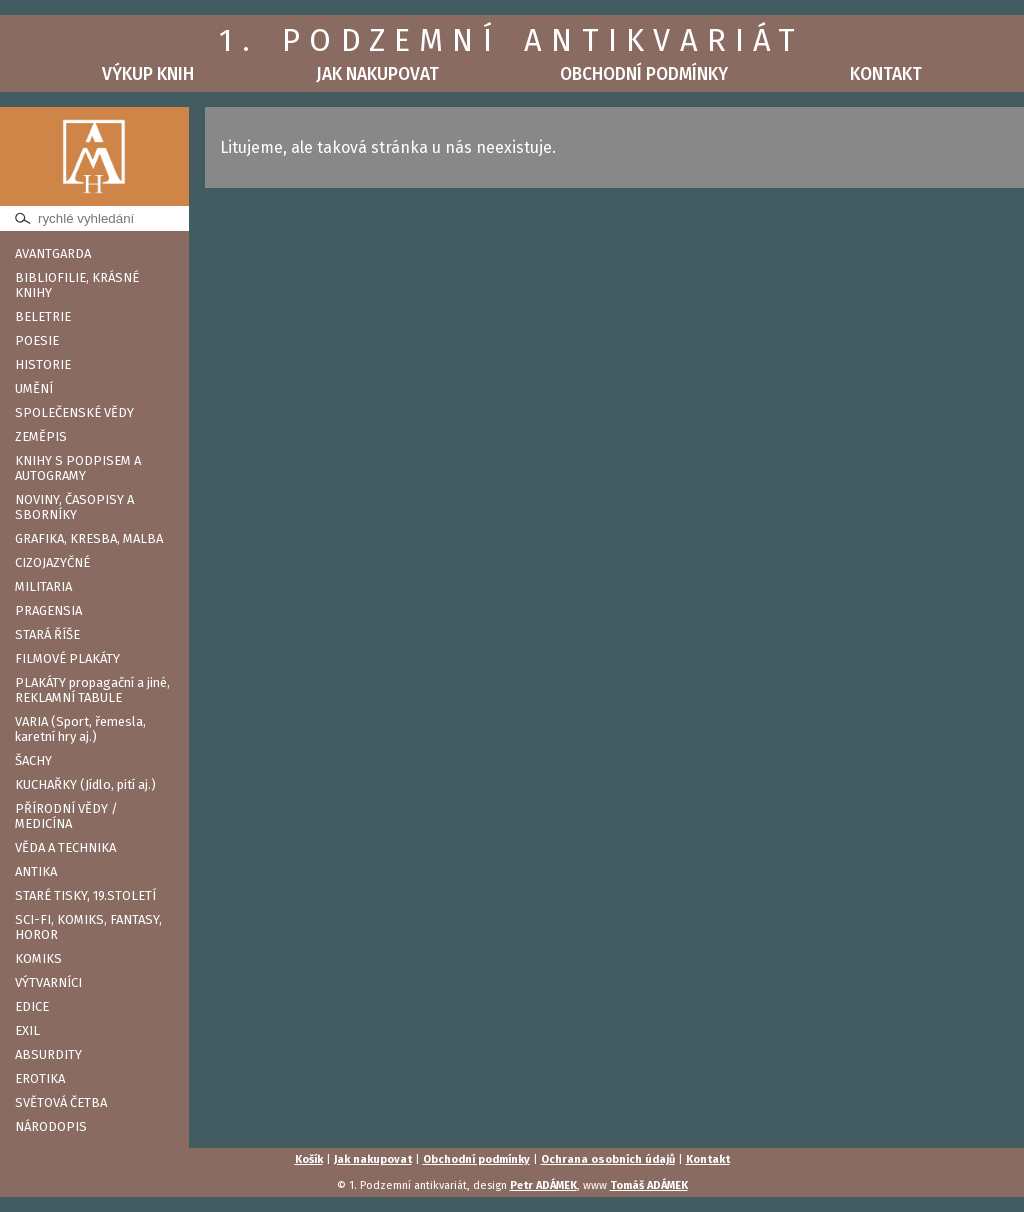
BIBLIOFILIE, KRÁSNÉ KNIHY (77, 285)
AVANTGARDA (53, 253)
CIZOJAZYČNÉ (52, 562)
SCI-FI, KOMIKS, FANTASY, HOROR (88, 927)
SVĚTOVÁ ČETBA (61, 1102)
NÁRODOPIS (51, 1126)
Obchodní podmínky (644, 74)
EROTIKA (40, 1078)
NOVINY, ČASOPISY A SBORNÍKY (74, 507)
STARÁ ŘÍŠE (47, 634)
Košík (309, 1159)
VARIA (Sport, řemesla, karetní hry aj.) (80, 729)
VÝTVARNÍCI (48, 982)
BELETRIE (43, 316)
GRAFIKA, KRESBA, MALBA (89, 538)
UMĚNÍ (34, 388)
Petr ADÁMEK (543, 1185)
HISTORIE (43, 364)
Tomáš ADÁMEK (649, 1185)
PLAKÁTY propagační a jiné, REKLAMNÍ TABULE (92, 690)
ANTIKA (36, 871)
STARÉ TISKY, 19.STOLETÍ (85, 895)
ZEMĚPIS (41, 436)
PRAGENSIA (48, 610)
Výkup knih (148, 74)
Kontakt (886, 74)
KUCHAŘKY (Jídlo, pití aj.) (85, 784)
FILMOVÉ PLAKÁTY (67, 658)
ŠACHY (33, 760)
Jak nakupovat (377, 74)
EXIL (27, 1030)
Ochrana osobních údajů (608, 1159)
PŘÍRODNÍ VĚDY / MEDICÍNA (66, 816)
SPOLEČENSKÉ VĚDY (74, 412)
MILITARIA (43, 586)
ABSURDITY (48, 1054)
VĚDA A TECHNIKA (65, 847)
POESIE (37, 340)
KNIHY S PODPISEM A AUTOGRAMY (78, 468)
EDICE (32, 1006)
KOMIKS (38, 958)
